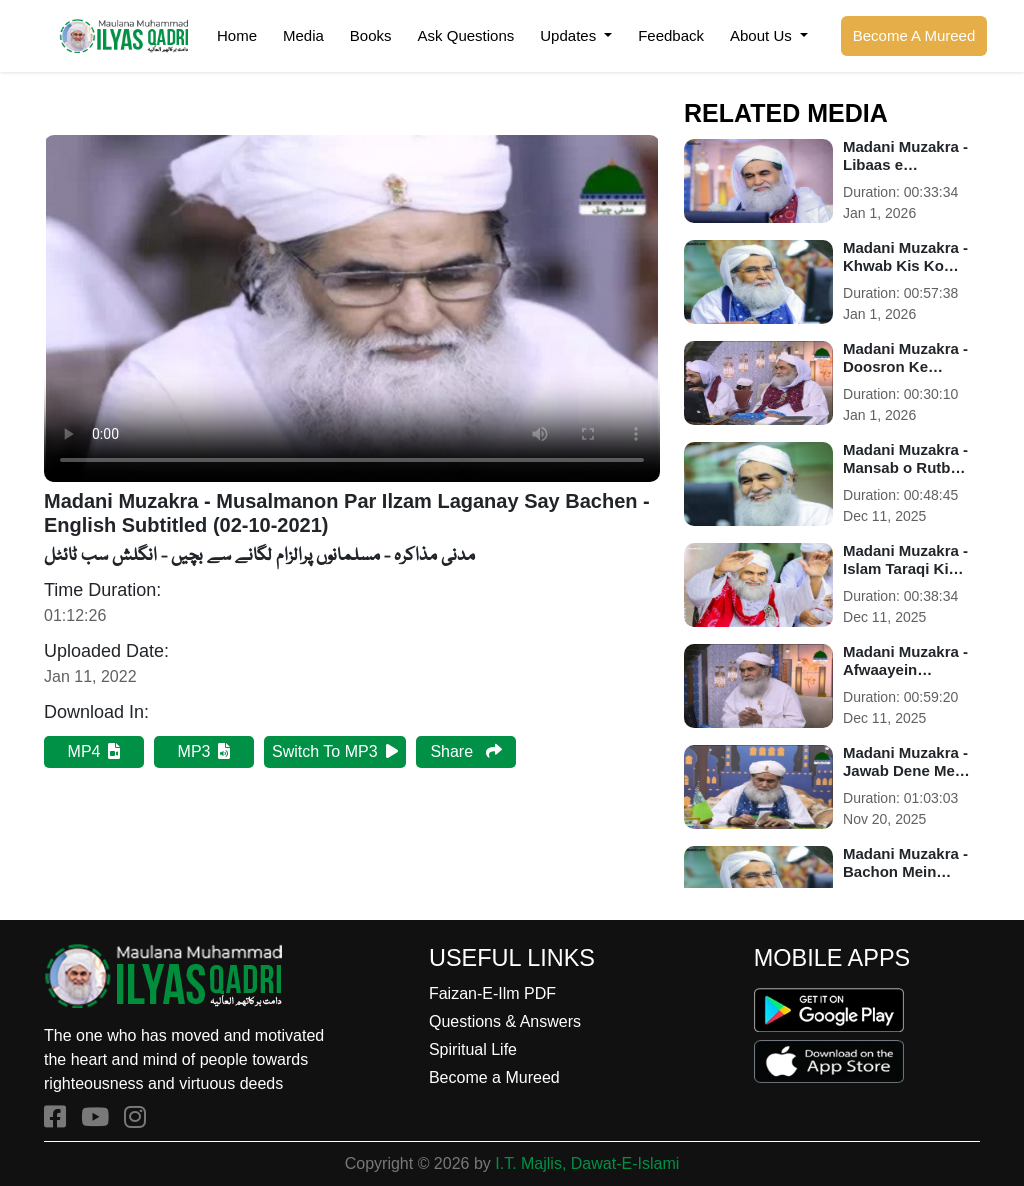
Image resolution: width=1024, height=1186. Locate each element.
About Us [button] (763, 35)
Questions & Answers (505, 1021)
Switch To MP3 (335, 751)
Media (303, 35)
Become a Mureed (494, 1077)
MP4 (94, 751)
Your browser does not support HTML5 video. (352, 308)
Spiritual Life (473, 1049)
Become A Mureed (914, 35)
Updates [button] (570, 35)
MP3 (204, 751)
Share (465, 751)
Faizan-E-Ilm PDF (492, 993)
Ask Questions (466, 35)
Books (371, 35)
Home (237, 35)
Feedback (671, 35)
